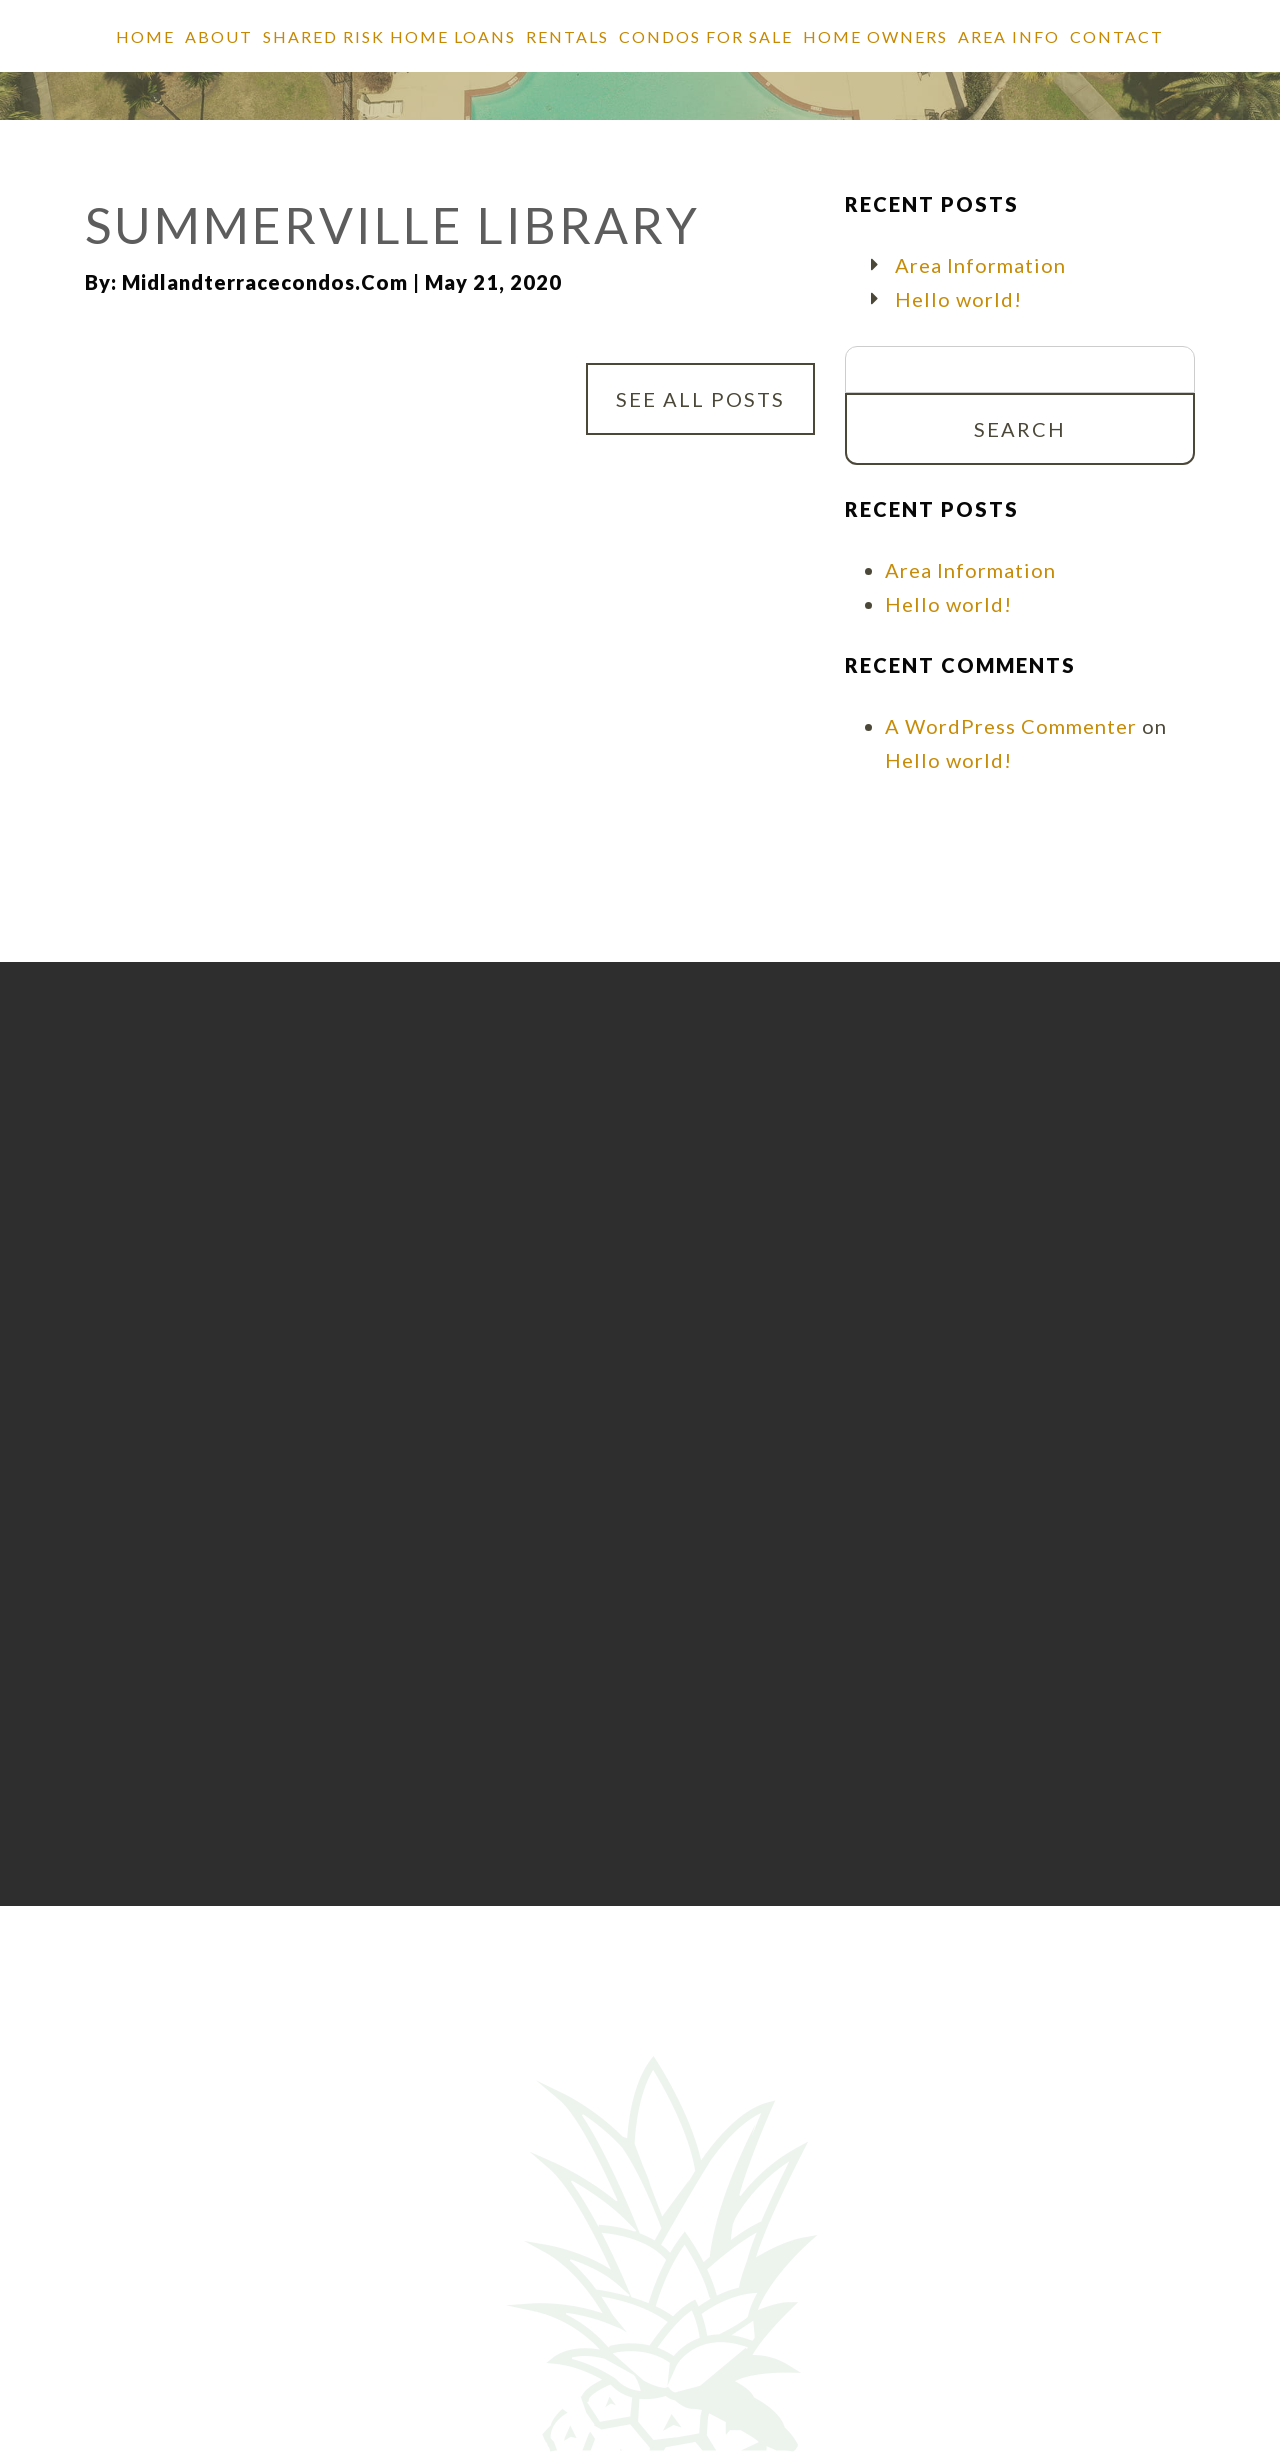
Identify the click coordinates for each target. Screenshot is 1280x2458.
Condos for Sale (706, 36)
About (219, 36)
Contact (1117, 36)
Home (145, 36)
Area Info (1009, 36)
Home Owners (875, 36)
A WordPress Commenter (1011, 726)
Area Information (980, 265)
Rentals (567, 36)
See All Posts (700, 399)
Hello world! (958, 299)
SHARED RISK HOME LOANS (389, 36)
